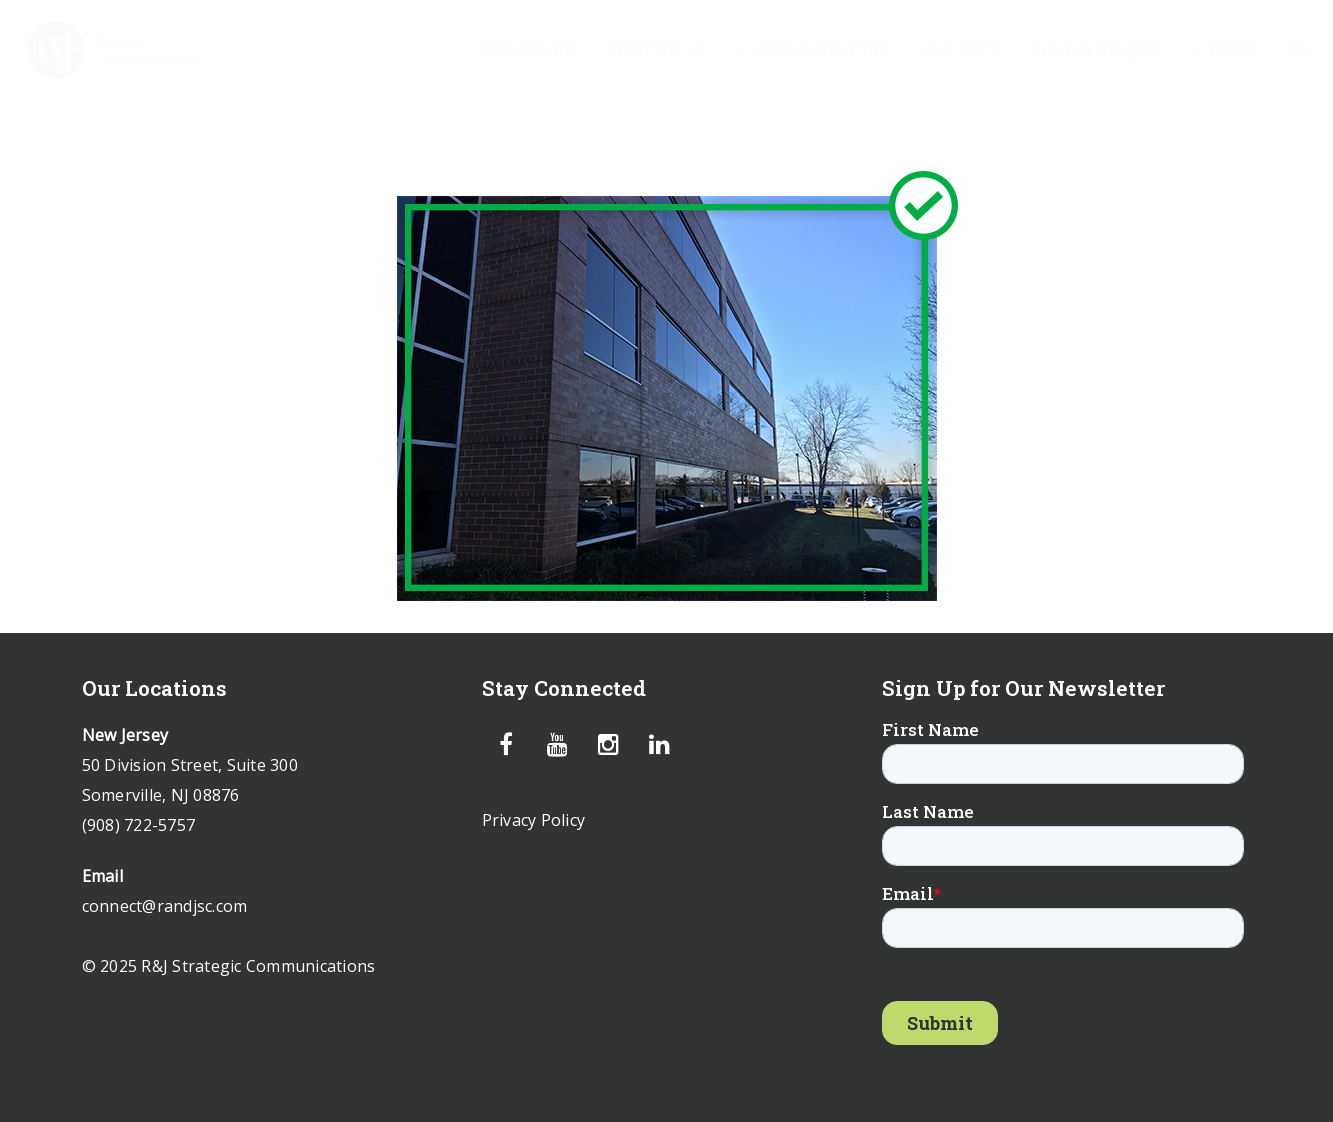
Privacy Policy (534, 820)
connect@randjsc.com (165, 906)
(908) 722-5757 (139, 825)
